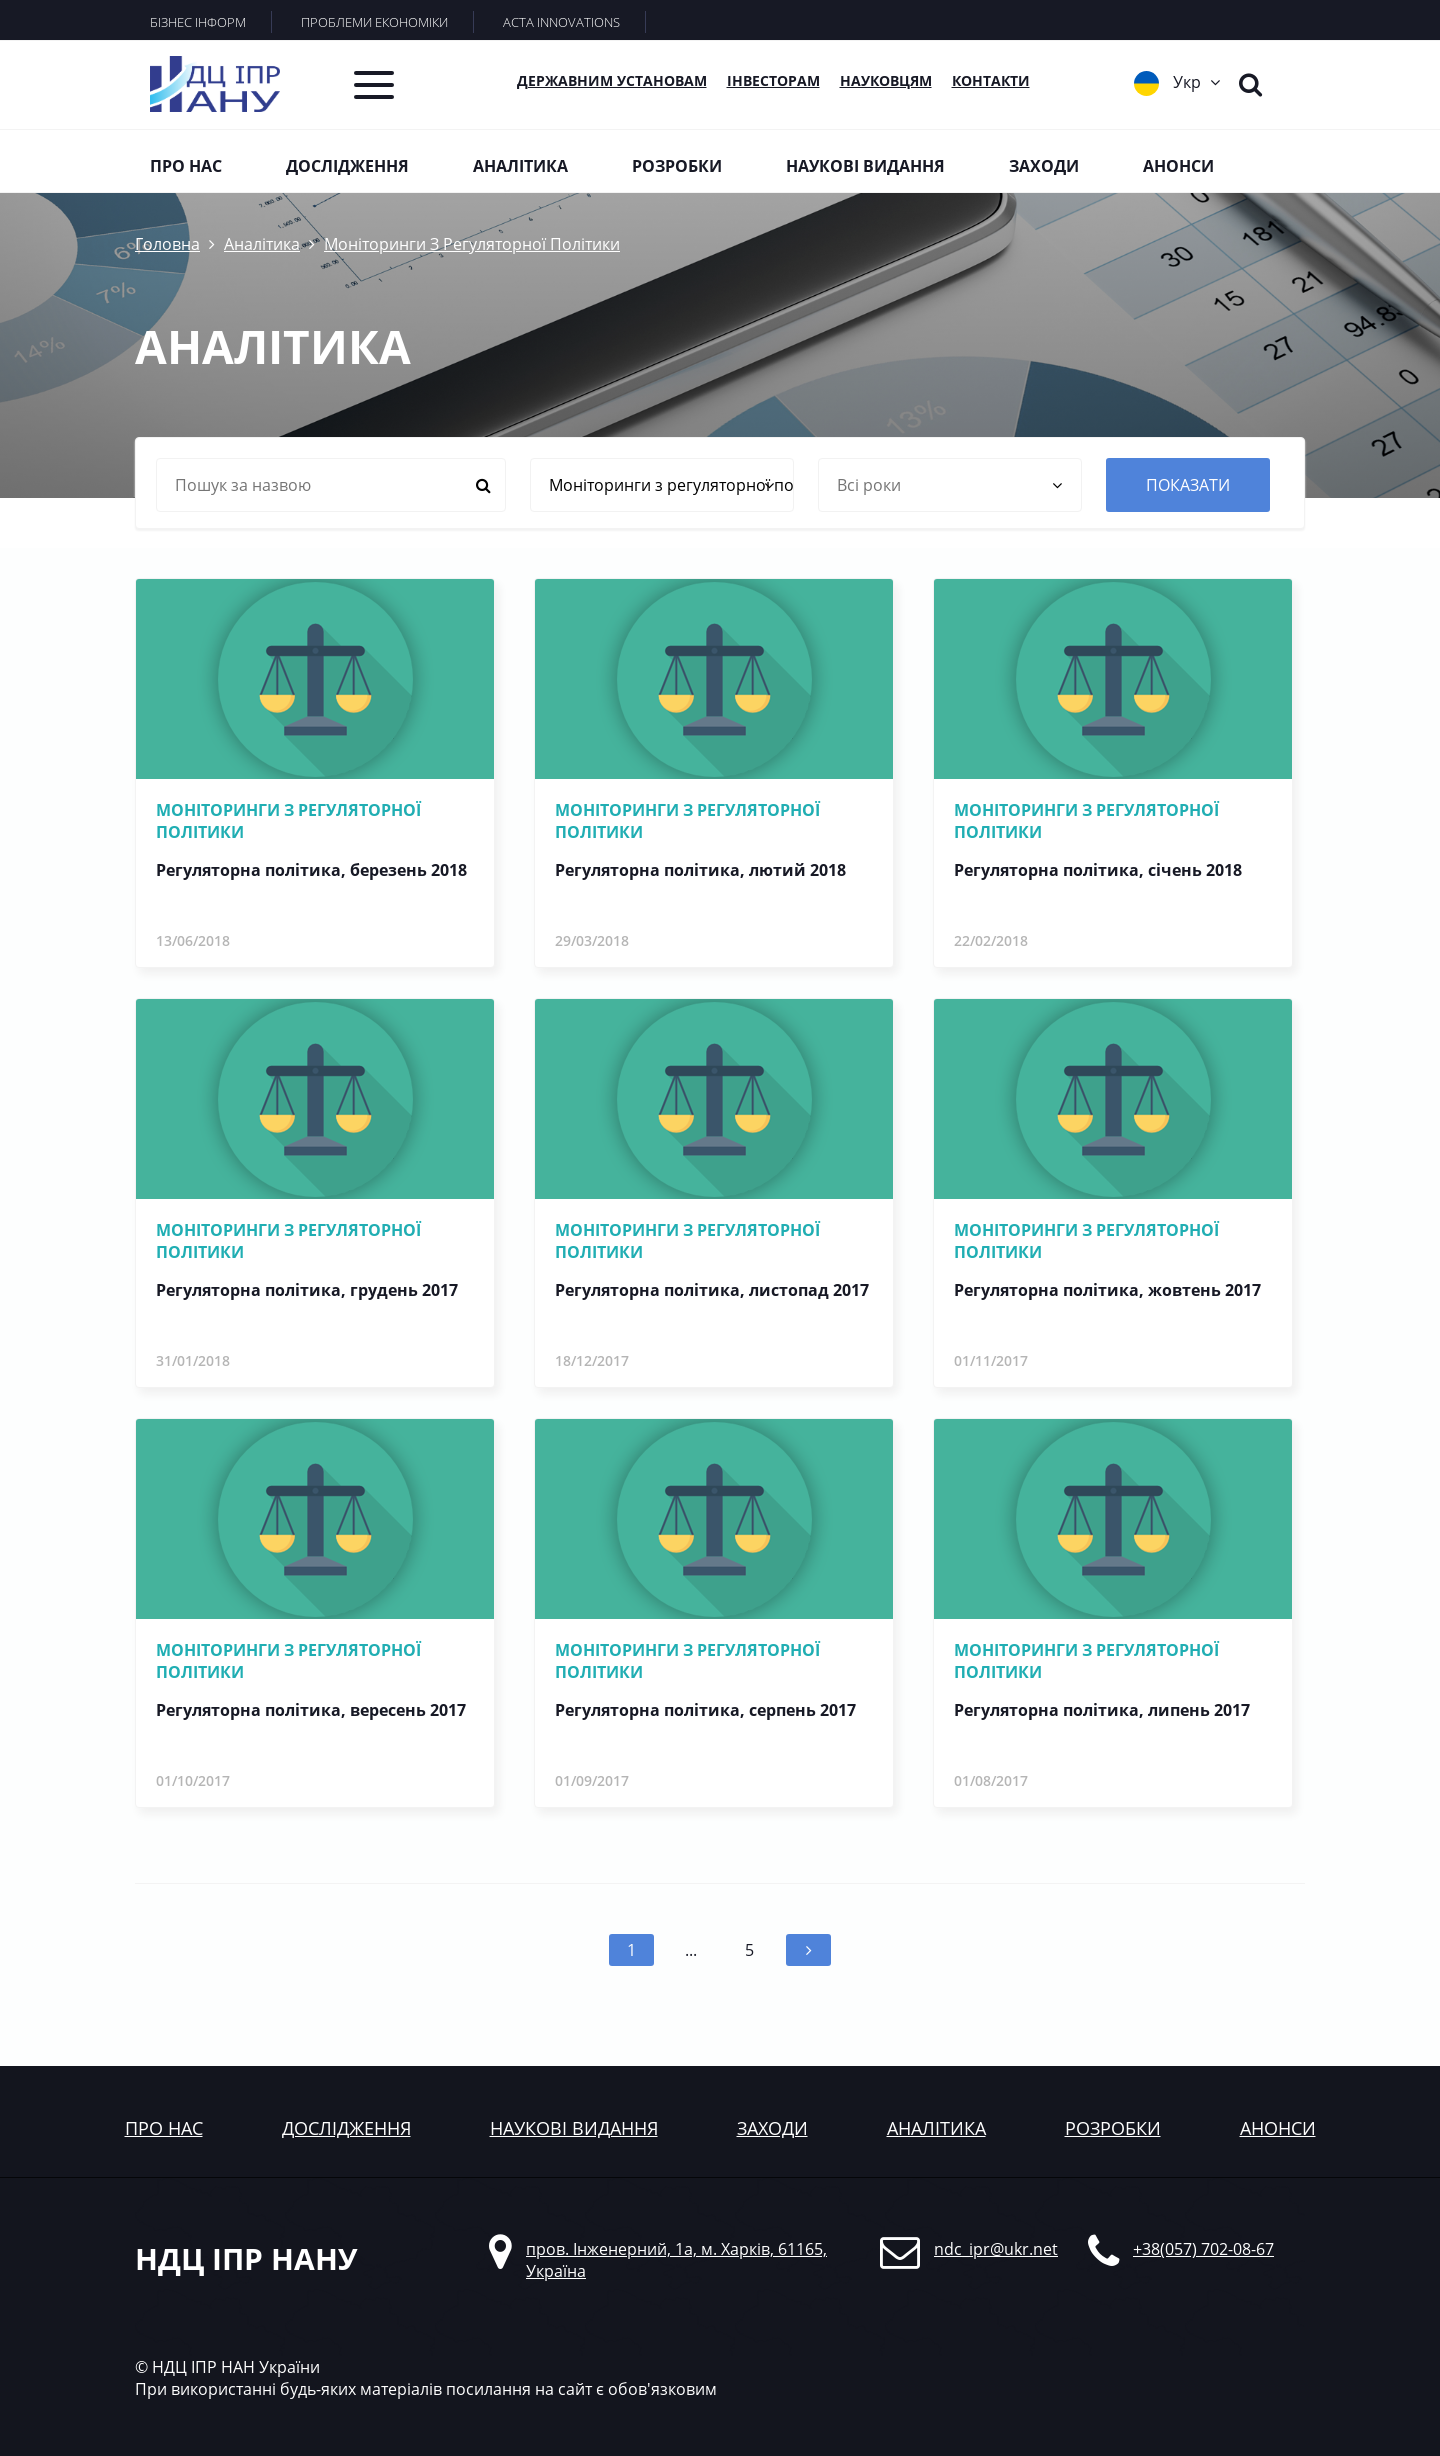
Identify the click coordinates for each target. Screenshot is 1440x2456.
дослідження (346, 2128)
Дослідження (347, 166)
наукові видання (574, 2128)
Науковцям (886, 80)
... (691, 1950)
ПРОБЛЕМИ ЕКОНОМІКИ (374, 22)
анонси (1278, 2128)
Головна (167, 244)
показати (1188, 485)
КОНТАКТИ (991, 80)
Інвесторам (773, 80)
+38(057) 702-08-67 (1203, 2249)
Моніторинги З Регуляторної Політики (472, 244)
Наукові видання (865, 166)
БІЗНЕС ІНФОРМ (198, 22)
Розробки (677, 166)
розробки (1113, 2128)
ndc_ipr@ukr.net (996, 2249)
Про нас (186, 166)
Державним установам (612, 80)
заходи (772, 2128)
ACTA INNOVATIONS (561, 22)
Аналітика (520, 166)
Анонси (1178, 166)
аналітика (936, 2128)
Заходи (1044, 166)
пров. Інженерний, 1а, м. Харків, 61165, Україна (676, 2260)
